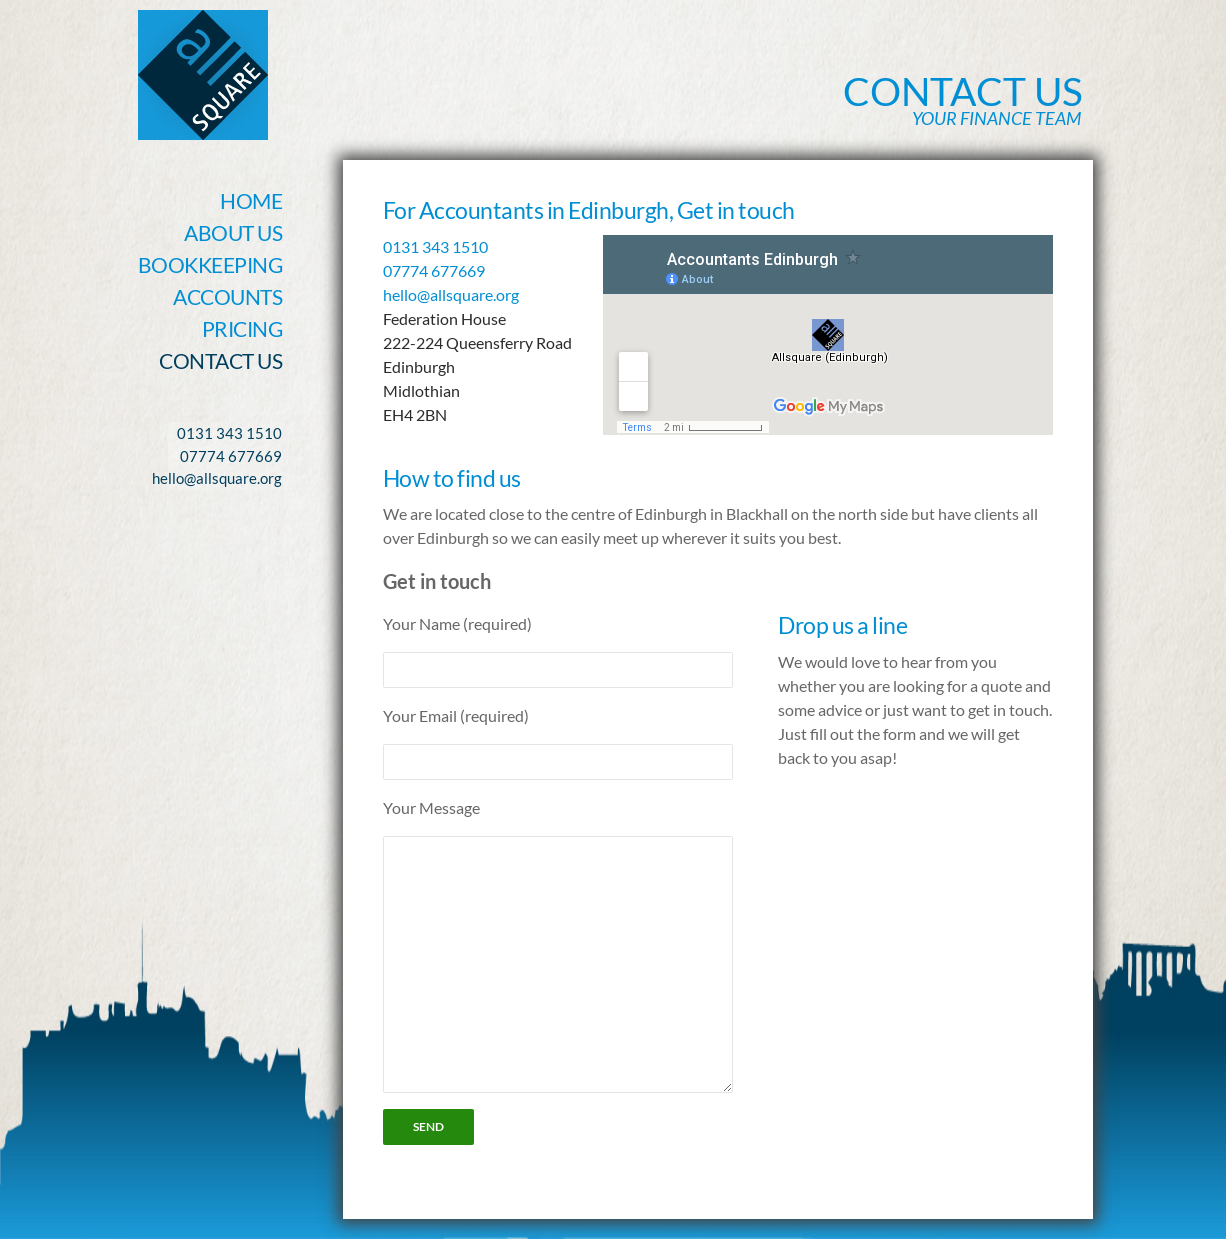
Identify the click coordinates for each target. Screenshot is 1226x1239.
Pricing (242, 328)
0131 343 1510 (435, 246)
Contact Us (220, 360)
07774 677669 (434, 270)
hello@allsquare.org (451, 294)
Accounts (227, 296)
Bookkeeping (210, 264)
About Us (233, 232)
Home (251, 200)
